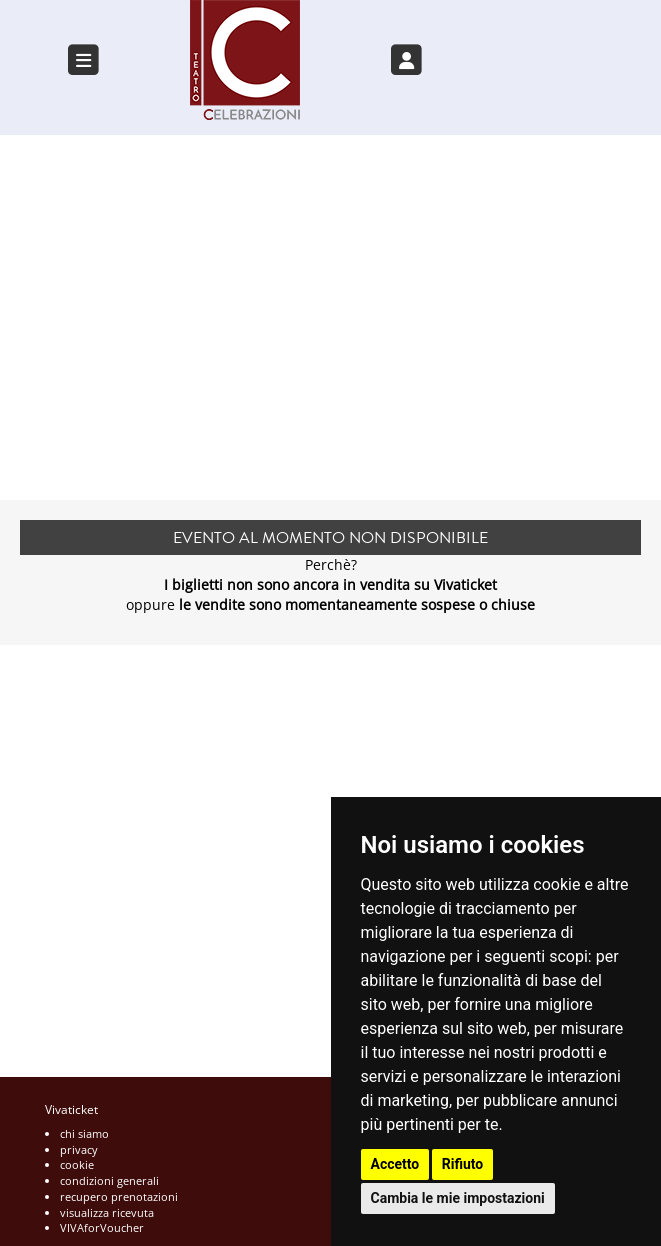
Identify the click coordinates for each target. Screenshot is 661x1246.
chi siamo (84, 1133)
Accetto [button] (395, 1164)
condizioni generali (109, 1180)
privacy (79, 1149)
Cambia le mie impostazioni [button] (458, 1198)
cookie (77, 1164)
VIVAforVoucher (102, 1227)
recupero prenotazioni (119, 1196)
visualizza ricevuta (107, 1212)
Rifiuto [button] (463, 1164)
